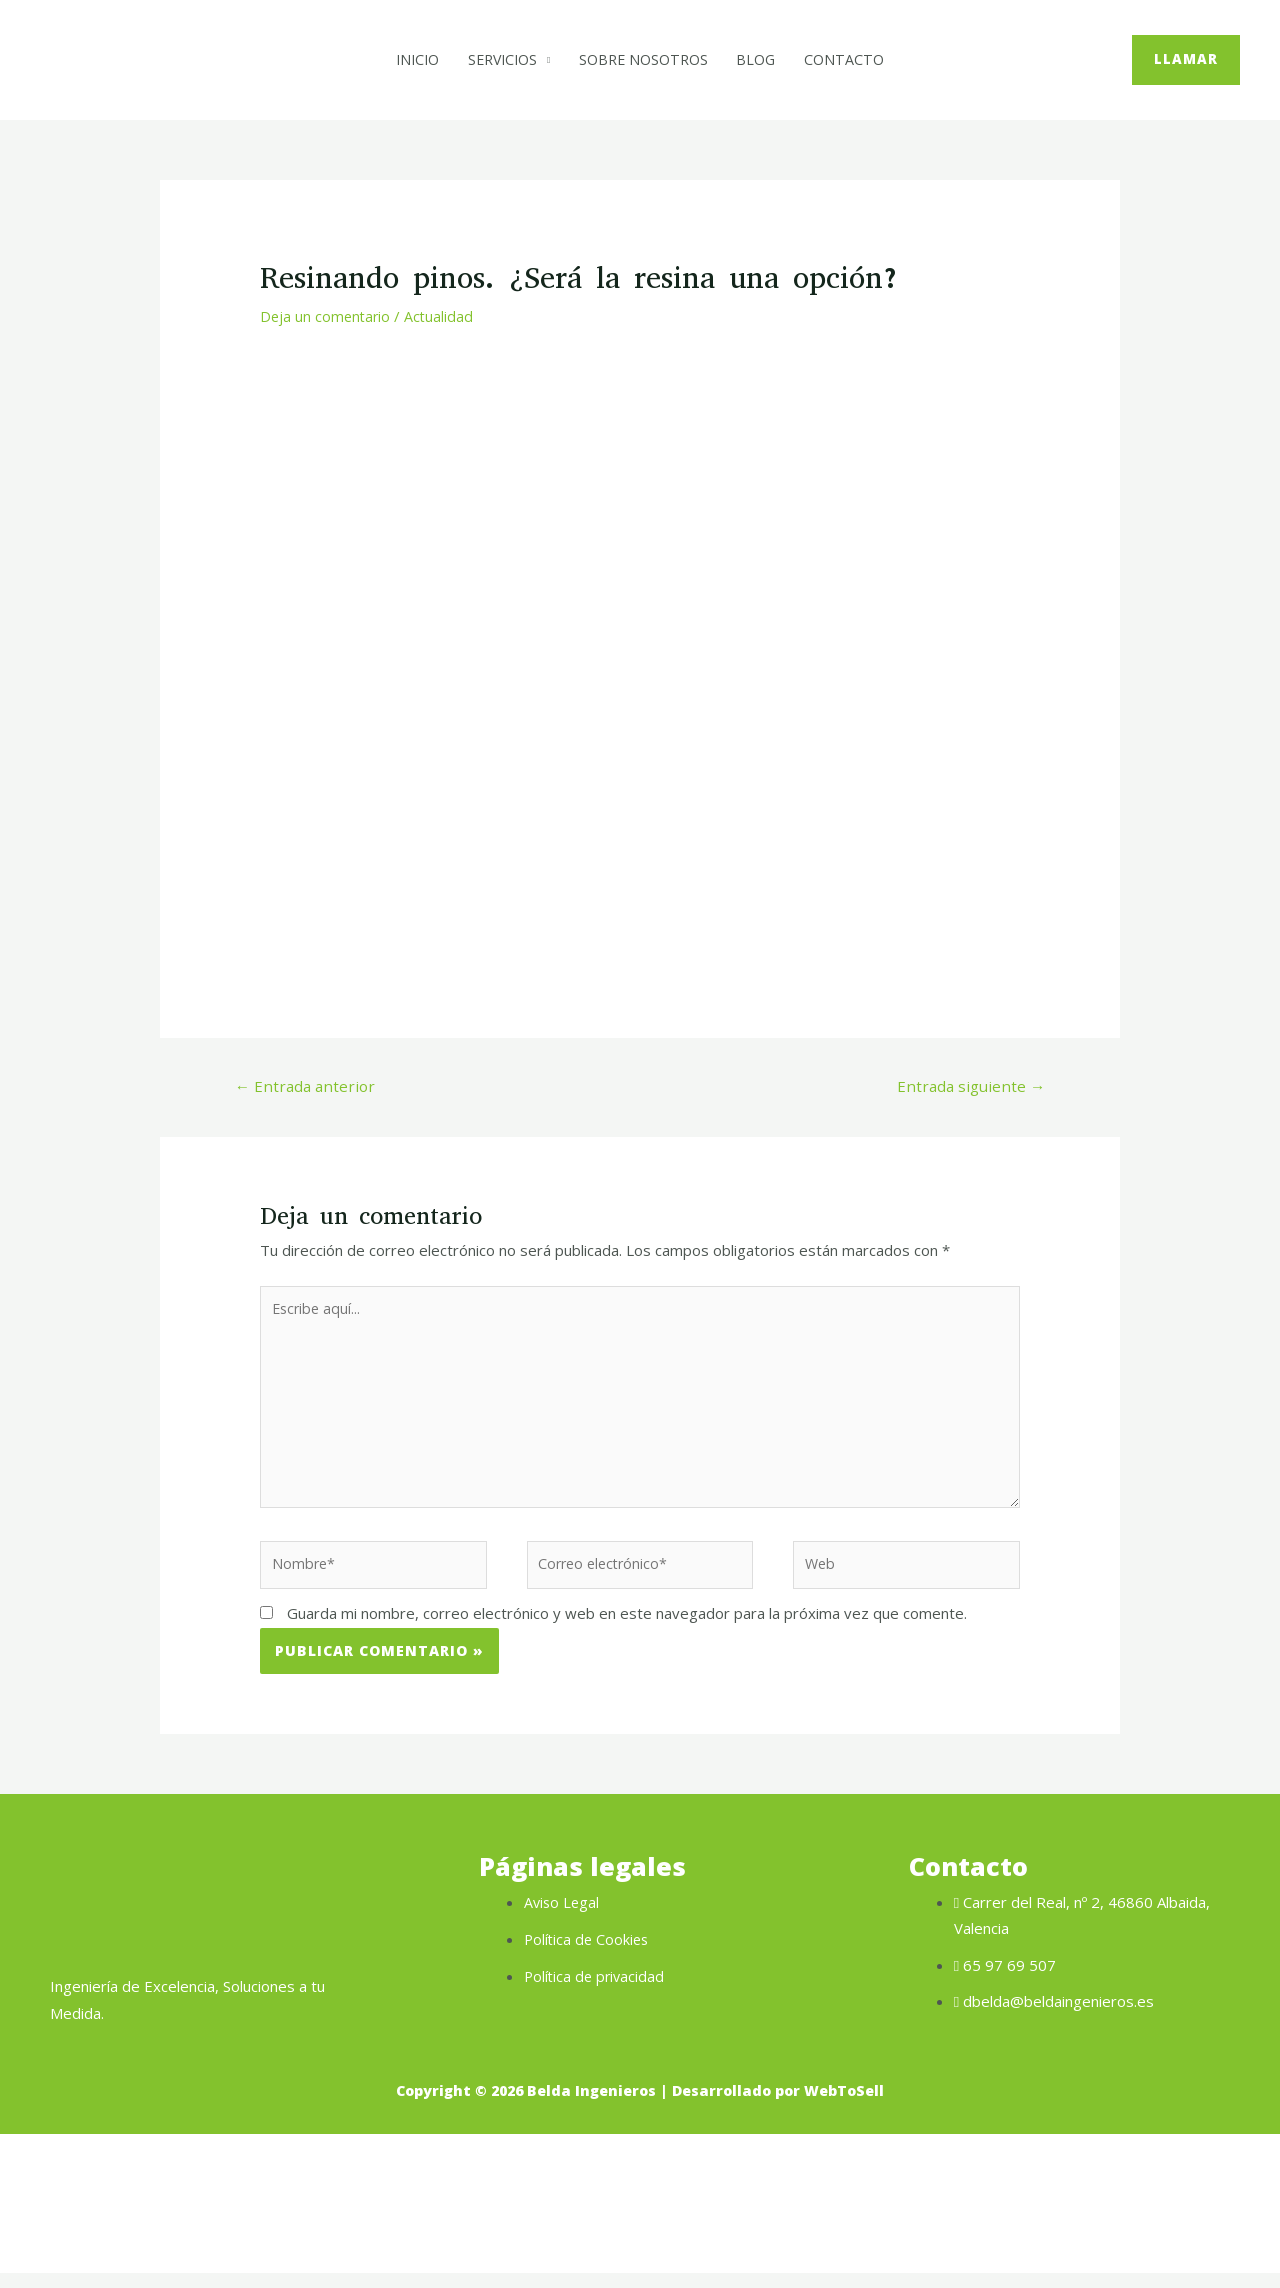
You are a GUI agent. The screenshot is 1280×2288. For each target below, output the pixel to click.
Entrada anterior (308, 1087)
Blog (764, 60)
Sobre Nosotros (646, 60)
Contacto (856, 60)
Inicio (406, 60)
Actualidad (443, 316)
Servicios (497, 60)
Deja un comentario (327, 316)
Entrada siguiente (967, 1087)
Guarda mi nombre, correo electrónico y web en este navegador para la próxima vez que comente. (627, 1630)
